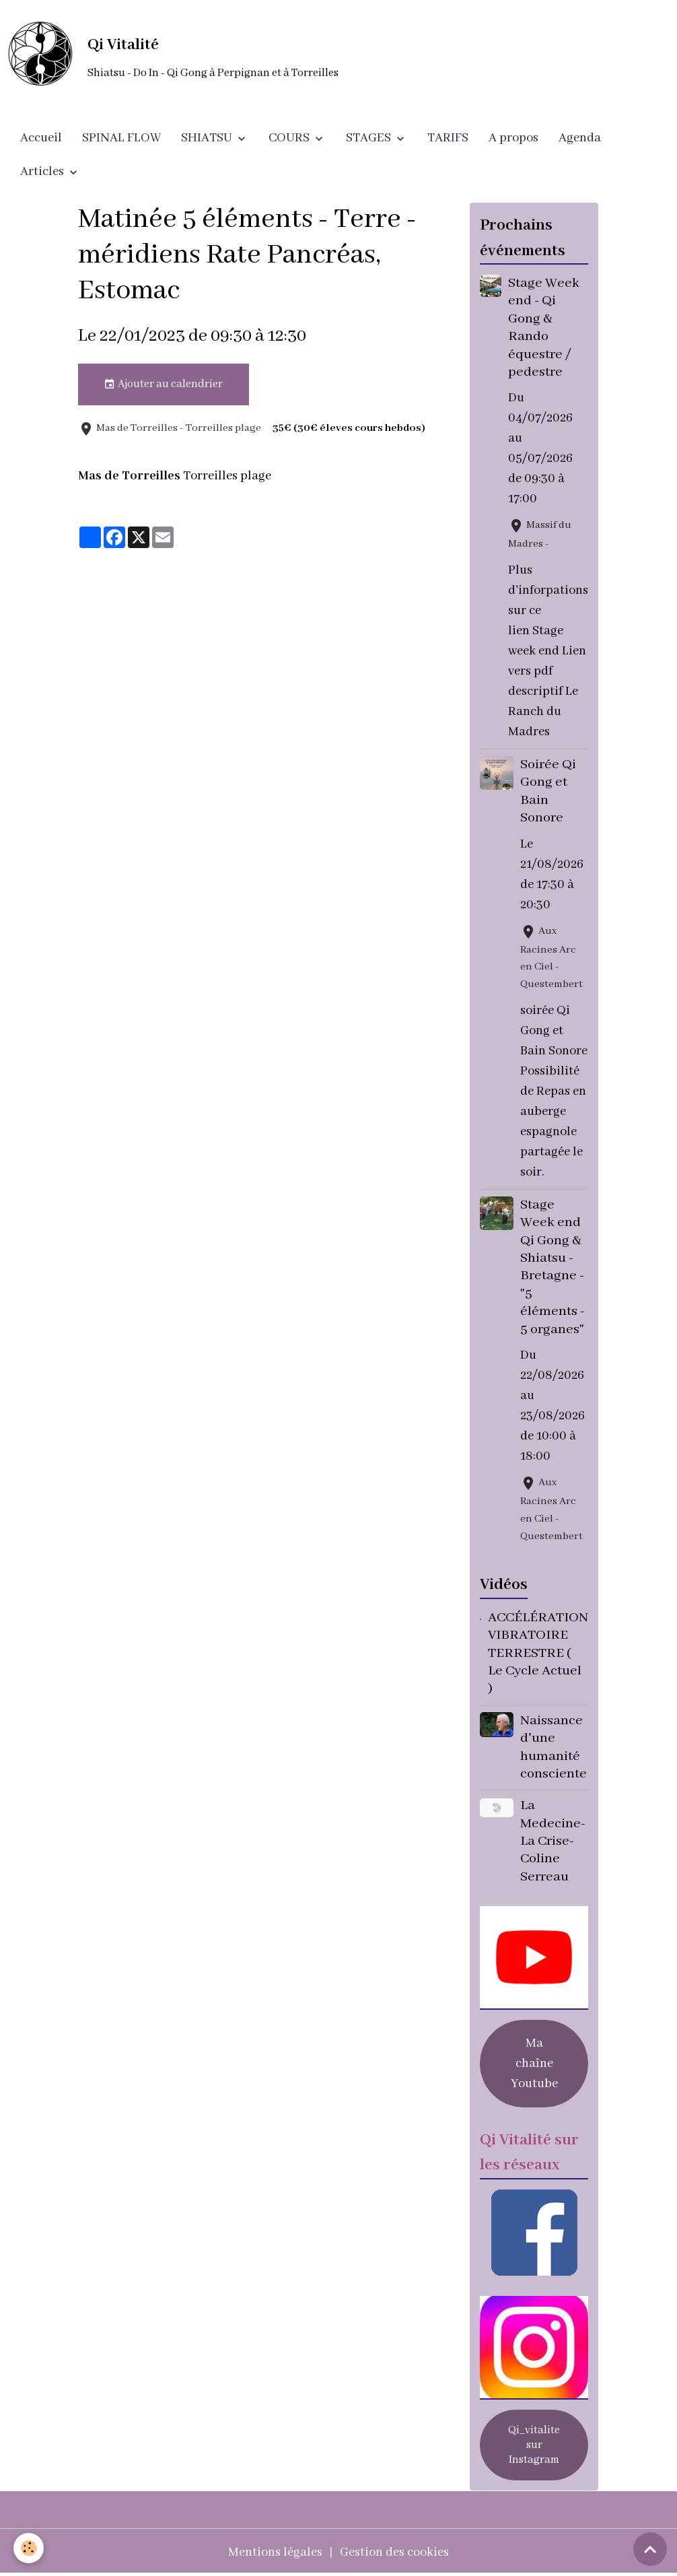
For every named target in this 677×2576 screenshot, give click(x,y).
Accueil (41, 138)
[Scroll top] (650, 2549)
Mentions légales (275, 2552)
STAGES (370, 138)
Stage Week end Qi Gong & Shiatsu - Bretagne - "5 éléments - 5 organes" (552, 1267)
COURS (290, 138)
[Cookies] (28, 2548)
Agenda (580, 138)
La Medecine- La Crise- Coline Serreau (552, 1841)
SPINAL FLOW (121, 138)
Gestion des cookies (394, 2552)
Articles (43, 172)
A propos (513, 138)
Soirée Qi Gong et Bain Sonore (548, 791)
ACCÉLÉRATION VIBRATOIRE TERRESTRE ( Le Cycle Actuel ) (538, 1653)
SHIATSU (208, 138)
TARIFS (447, 138)
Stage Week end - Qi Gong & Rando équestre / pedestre (543, 327)
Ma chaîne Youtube (534, 2063)
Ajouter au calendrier (163, 384)
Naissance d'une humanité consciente (553, 1747)
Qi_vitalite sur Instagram (534, 2445)
